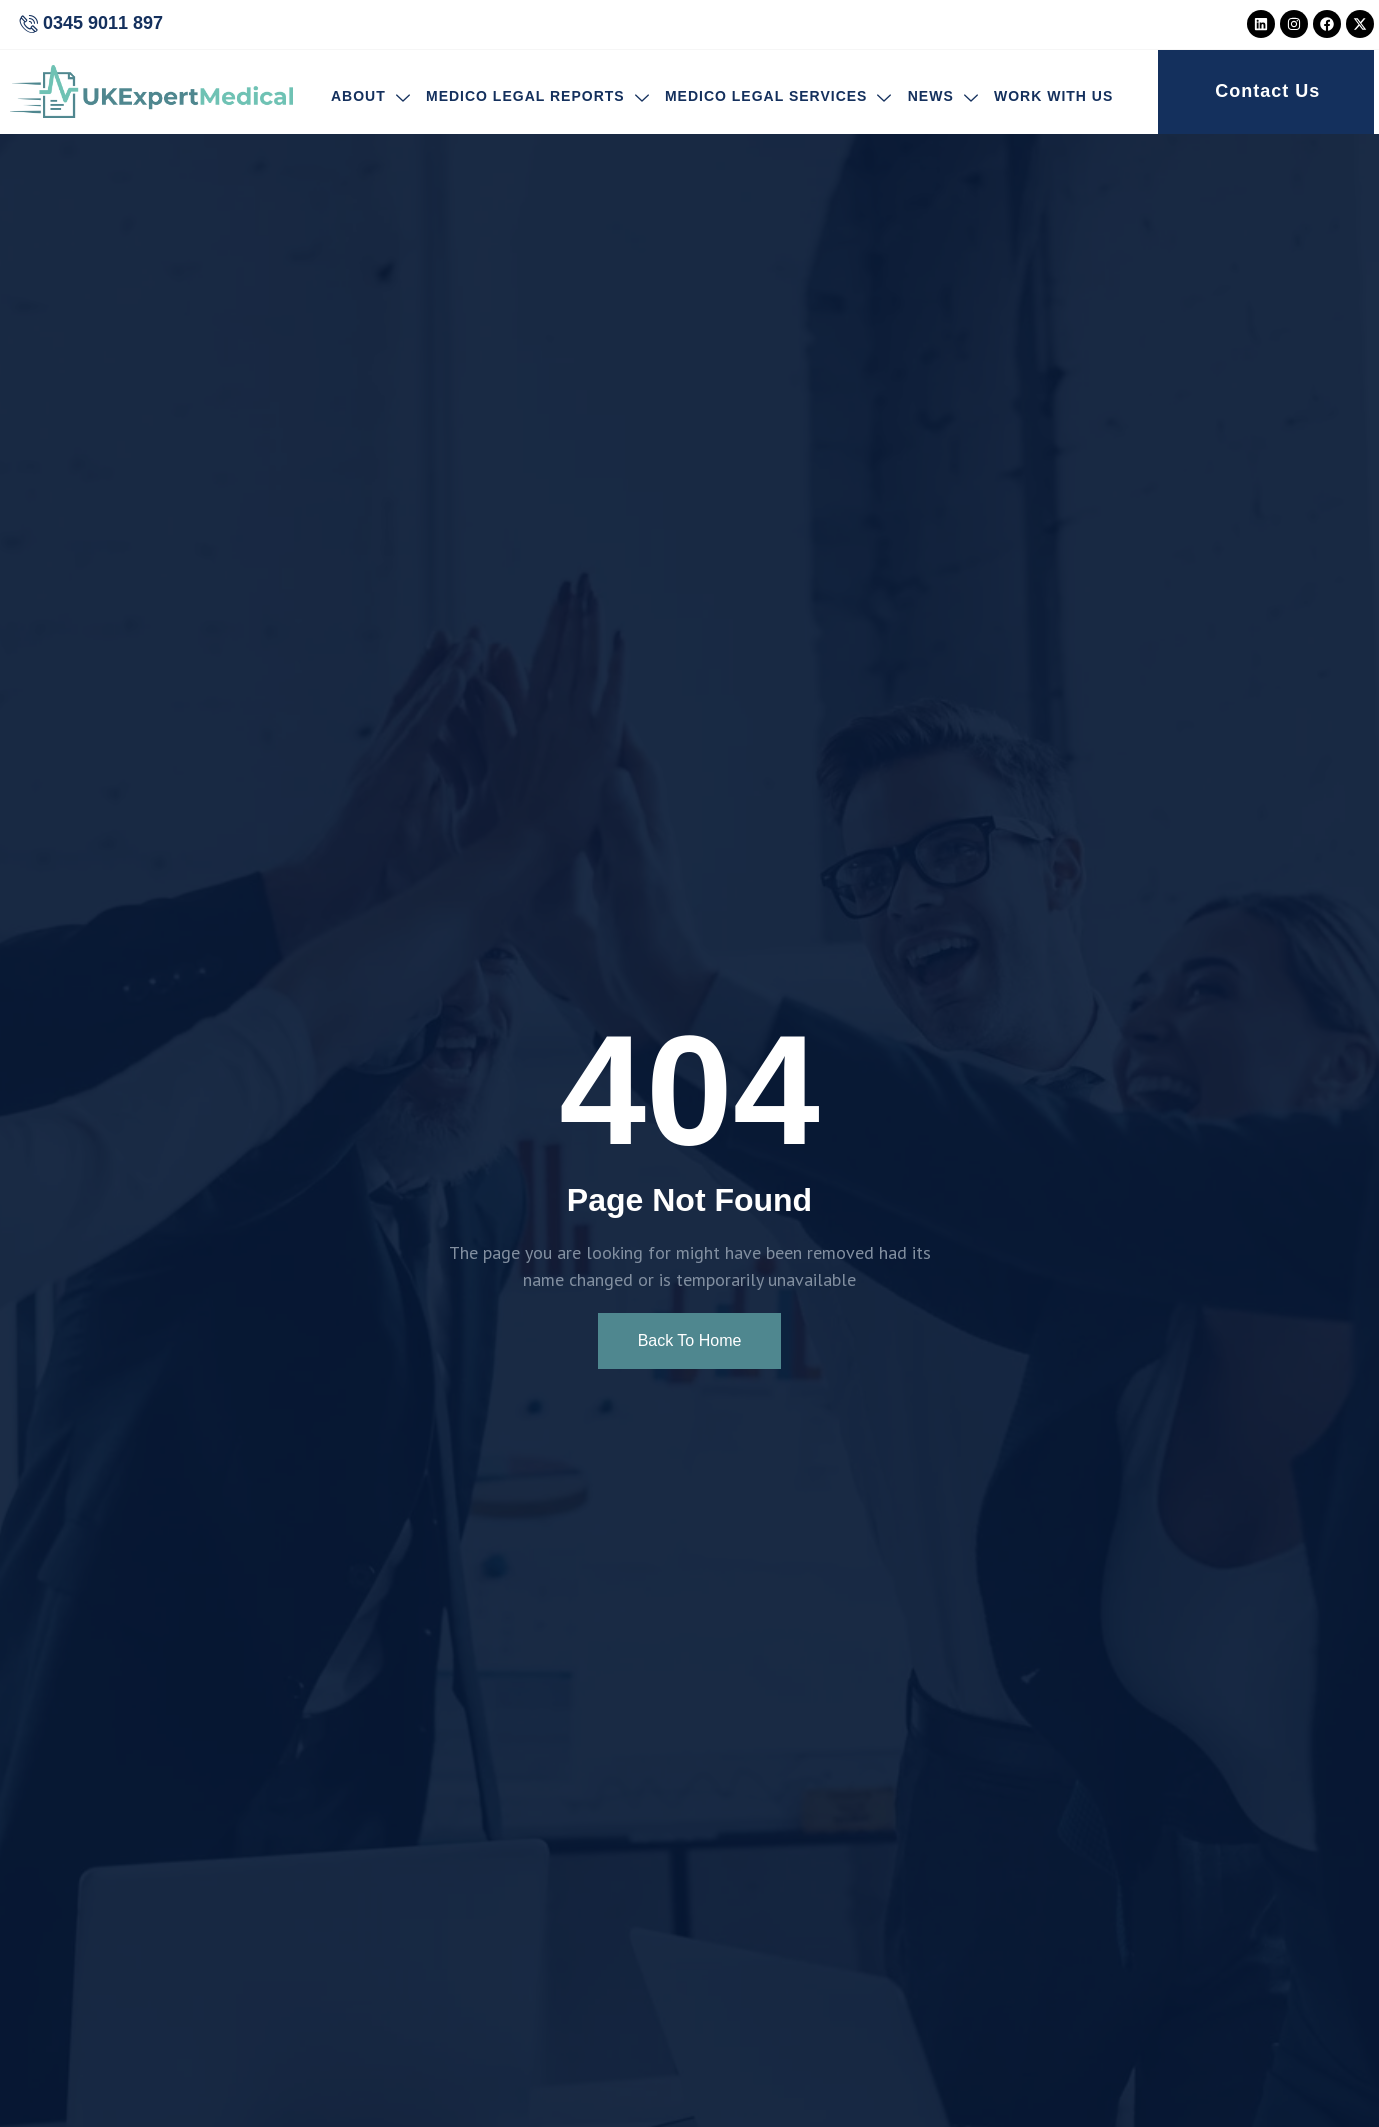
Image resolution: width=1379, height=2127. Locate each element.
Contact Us (1267, 91)
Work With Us (1052, 97)
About (371, 97)
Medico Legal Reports (538, 97)
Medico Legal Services (779, 97)
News (942, 97)
